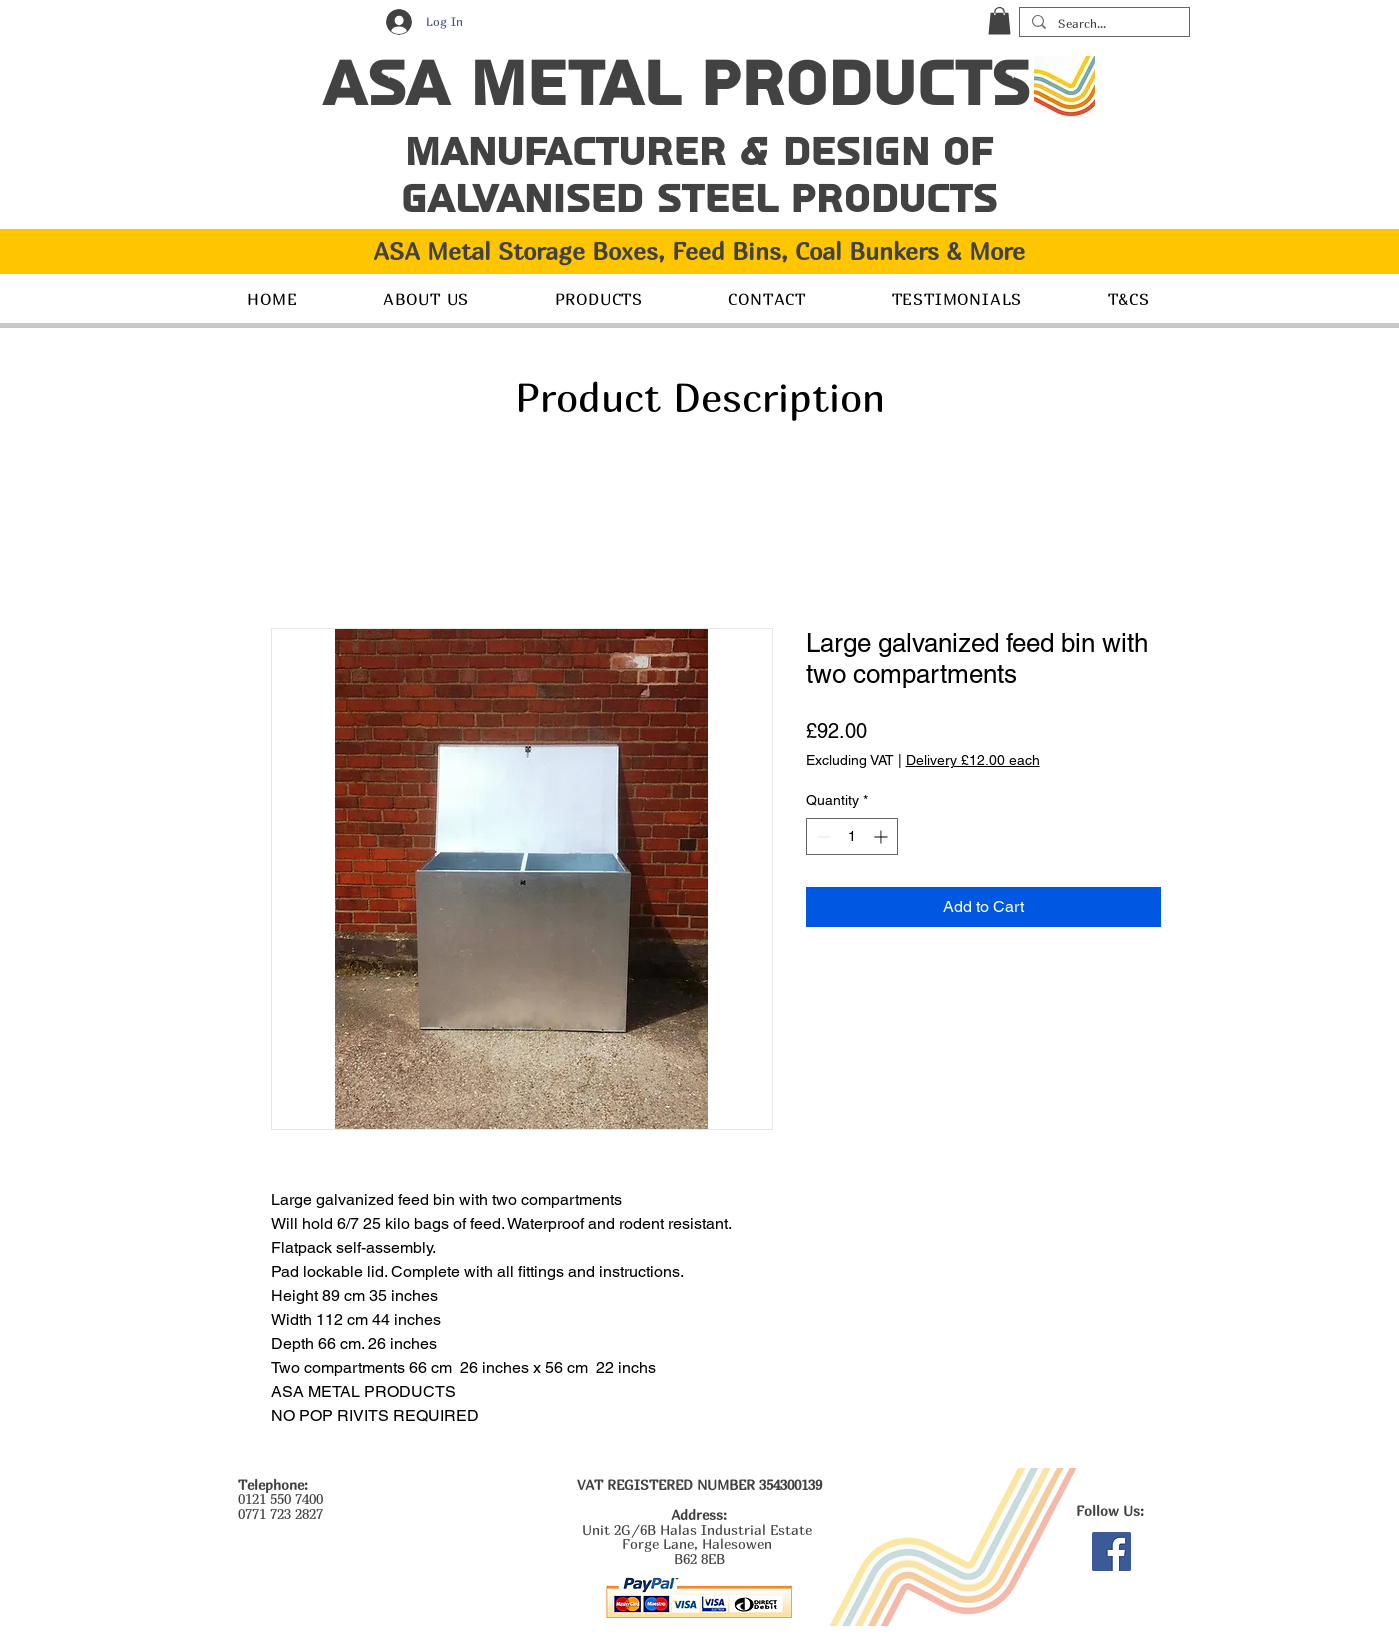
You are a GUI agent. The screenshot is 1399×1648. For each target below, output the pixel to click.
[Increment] (882, 836)
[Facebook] (1111, 1551)
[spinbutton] (852, 836)
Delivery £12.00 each (973, 760)
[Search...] (1102, 24)
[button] (999, 20)
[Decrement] (821, 836)
